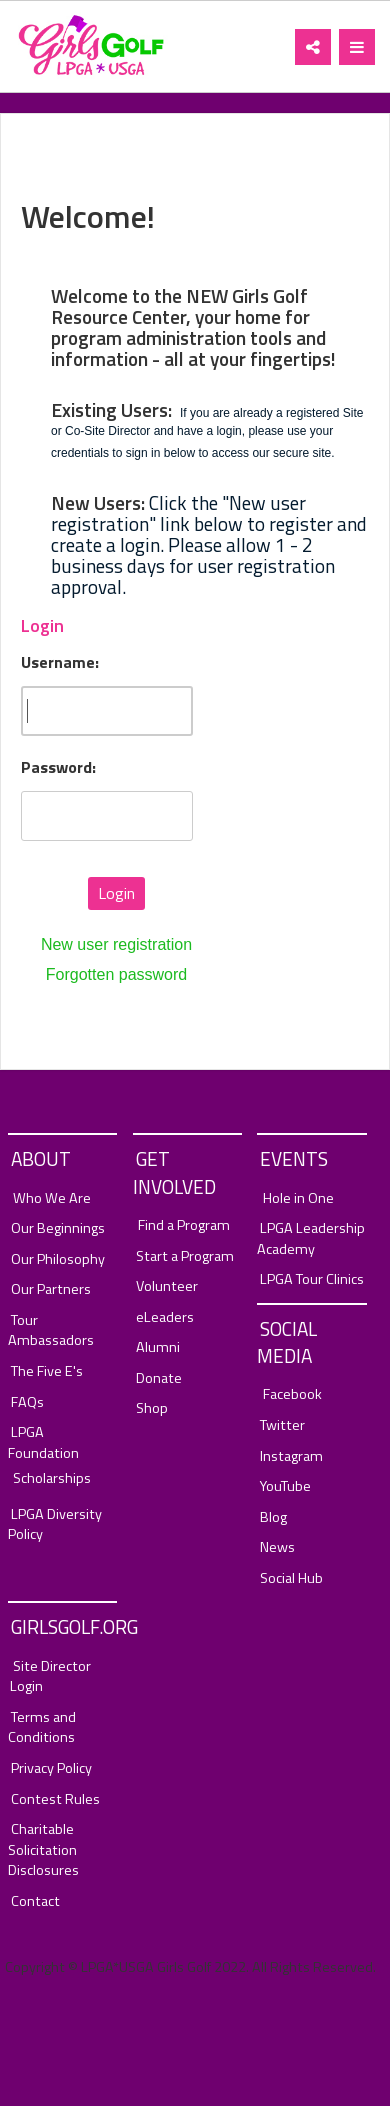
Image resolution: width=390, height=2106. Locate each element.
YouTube (285, 1486)
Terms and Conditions (42, 1727)
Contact (35, 1901)
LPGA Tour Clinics (312, 1279)
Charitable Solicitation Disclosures (43, 1850)
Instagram (291, 1456)
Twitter (282, 1425)
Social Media (287, 1342)
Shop (152, 1408)
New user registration (116, 944)
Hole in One (298, 1198)
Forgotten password (116, 974)
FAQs (27, 1402)
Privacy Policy (51, 1768)
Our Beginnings (58, 1228)
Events (294, 1158)
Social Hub (291, 1578)
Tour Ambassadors (51, 1330)
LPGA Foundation (43, 1442)
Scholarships (52, 1478)
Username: (60, 662)
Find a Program (184, 1225)
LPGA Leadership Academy (311, 1238)
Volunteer (167, 1286)
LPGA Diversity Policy (55, 1524)
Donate (159, 1378)
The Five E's (47, 1371)
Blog (273, 1517)
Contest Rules (55, 1799)
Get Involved (174, 1172)
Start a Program (185, 1256)
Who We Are (52, 1198)
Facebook (292, 1394)
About (41, 1158)
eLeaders (165, 1317)
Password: (58, 767)
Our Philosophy (58, 1259)
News (277, 1547)
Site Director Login (50, 1676)
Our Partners (51, 1289)
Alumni (158, 1347)
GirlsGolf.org (64, 1626)
